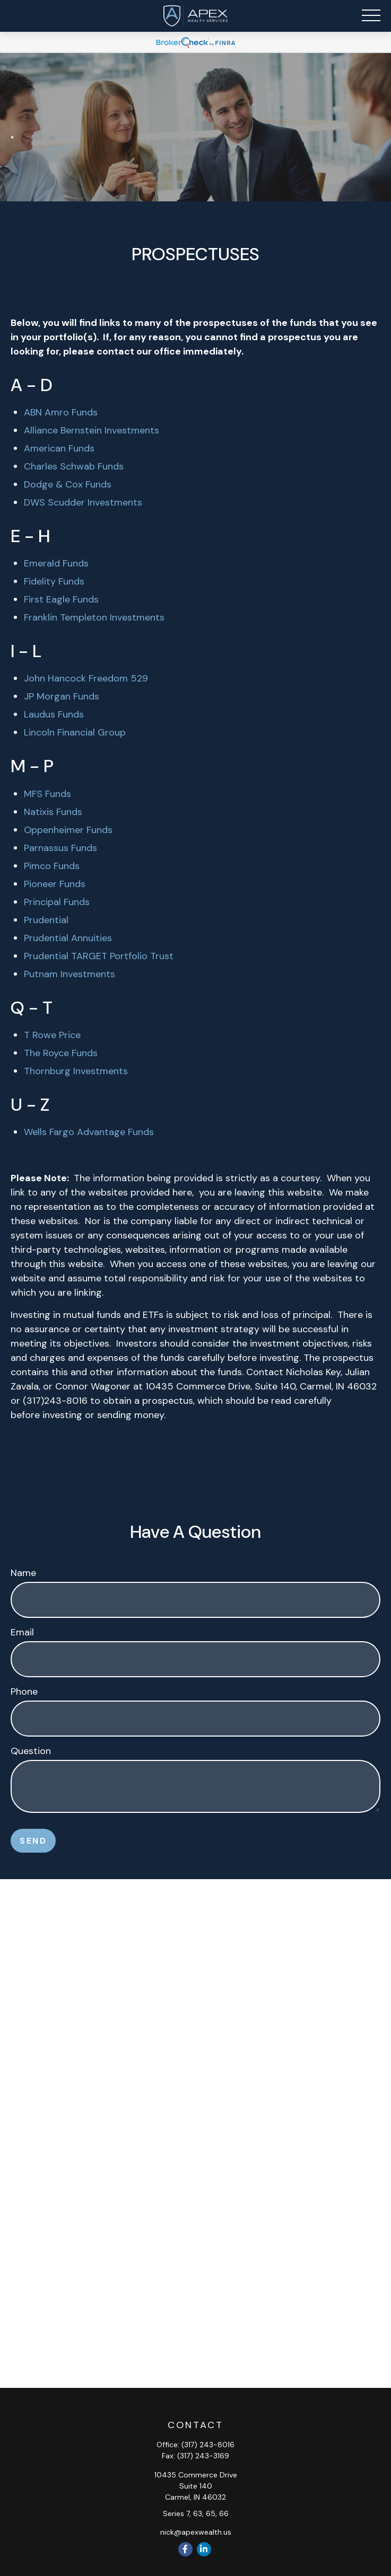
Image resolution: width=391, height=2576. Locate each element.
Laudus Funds (54, 714)
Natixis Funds (53, 811)
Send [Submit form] (33, 1840)
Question (31, 1751)
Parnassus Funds (60, 848)
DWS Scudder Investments (83, 502)
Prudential (46, 920)
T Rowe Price (52, 1035)
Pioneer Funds (54, 884)
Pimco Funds (52, 866)
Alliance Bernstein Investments (91, 430)
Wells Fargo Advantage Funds (89, 1132)
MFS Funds (47, 793)
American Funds (59, 448)
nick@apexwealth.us (195, 2532)
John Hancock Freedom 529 (86, 678)
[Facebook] (185, 2549)
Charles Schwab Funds (74, 466)
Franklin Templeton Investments (94, 617)
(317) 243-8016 (207, 2444)
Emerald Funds (56, 563)
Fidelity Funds (54, 581)
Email (22, 1632)
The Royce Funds (61, 1053)
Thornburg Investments (76, 1071)
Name (23, 1572)
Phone (24, 1691)
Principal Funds (57, 902)
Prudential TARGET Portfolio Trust (98, 956)
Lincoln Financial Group (75, 732)
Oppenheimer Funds (68, 830)
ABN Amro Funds (61, 412)
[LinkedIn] (204, 2549)
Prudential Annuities (68, 938)
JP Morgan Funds (61, 696)
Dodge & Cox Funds (67, 484)
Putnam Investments (69, 974)
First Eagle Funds (61, 599)
